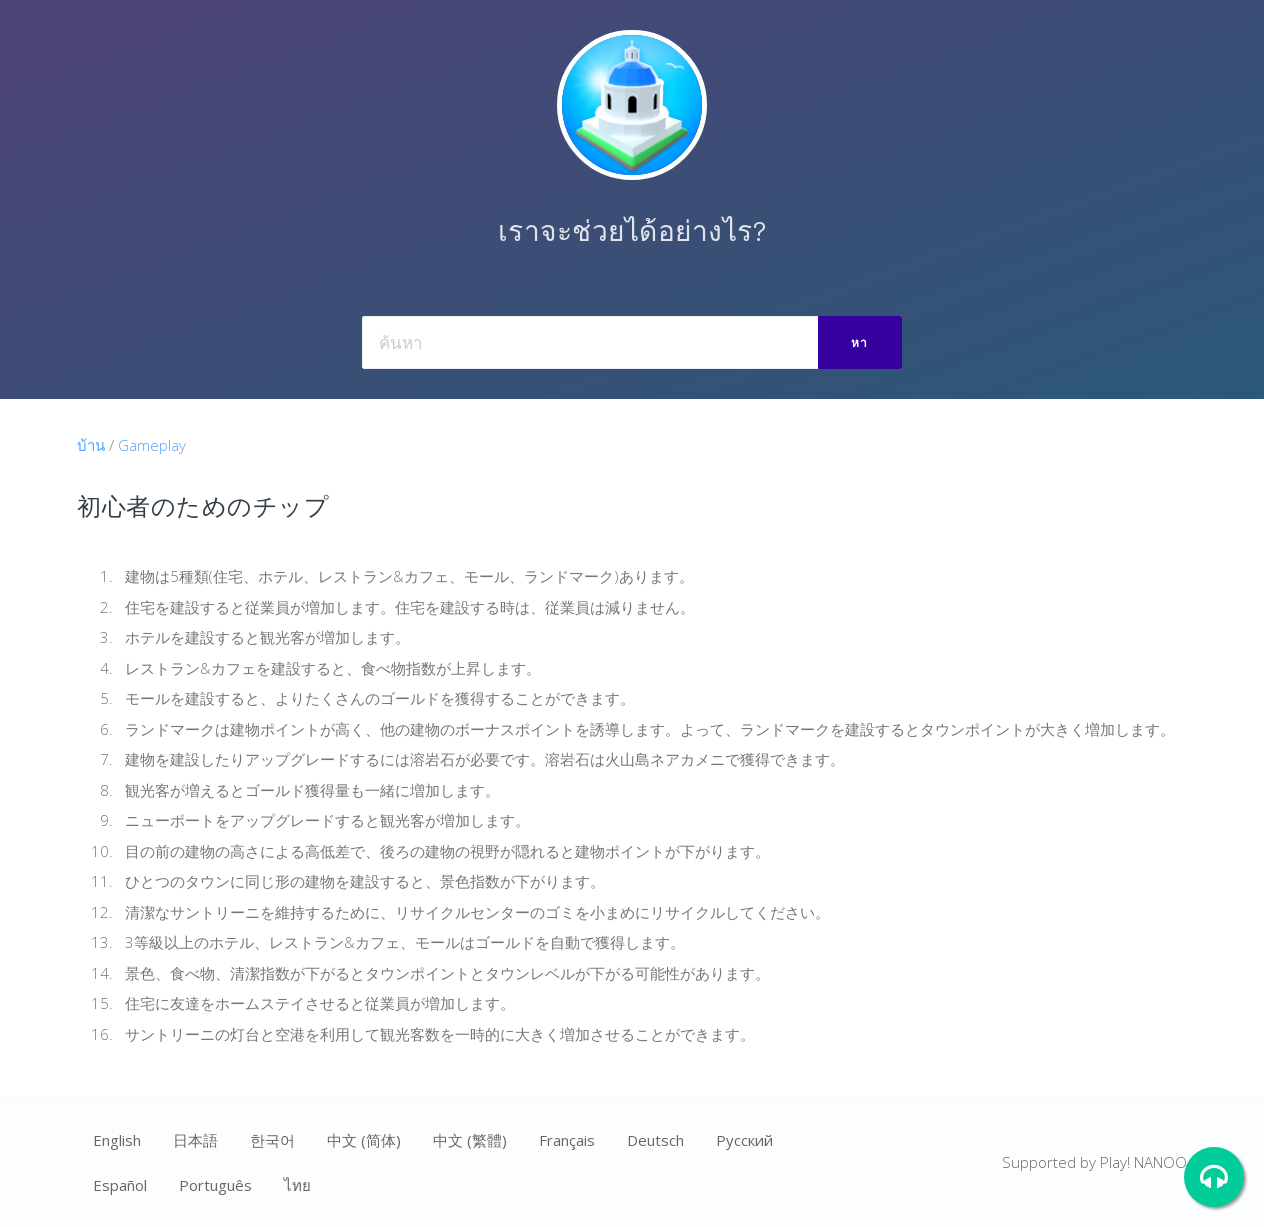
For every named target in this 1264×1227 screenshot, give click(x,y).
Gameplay (152, 445)
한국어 (272, 1140)
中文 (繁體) (470, 1140)
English (117, 1140)
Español (120, 1185)
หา (860, 342)
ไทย (297, 1185)
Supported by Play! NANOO (1094, 1162)
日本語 (195, 1140)
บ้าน (91, 445)
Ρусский (744, 1140)
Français (567, 1140)
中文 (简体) (364, 1140)
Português (215, 1185)
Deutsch (655, 1140)
